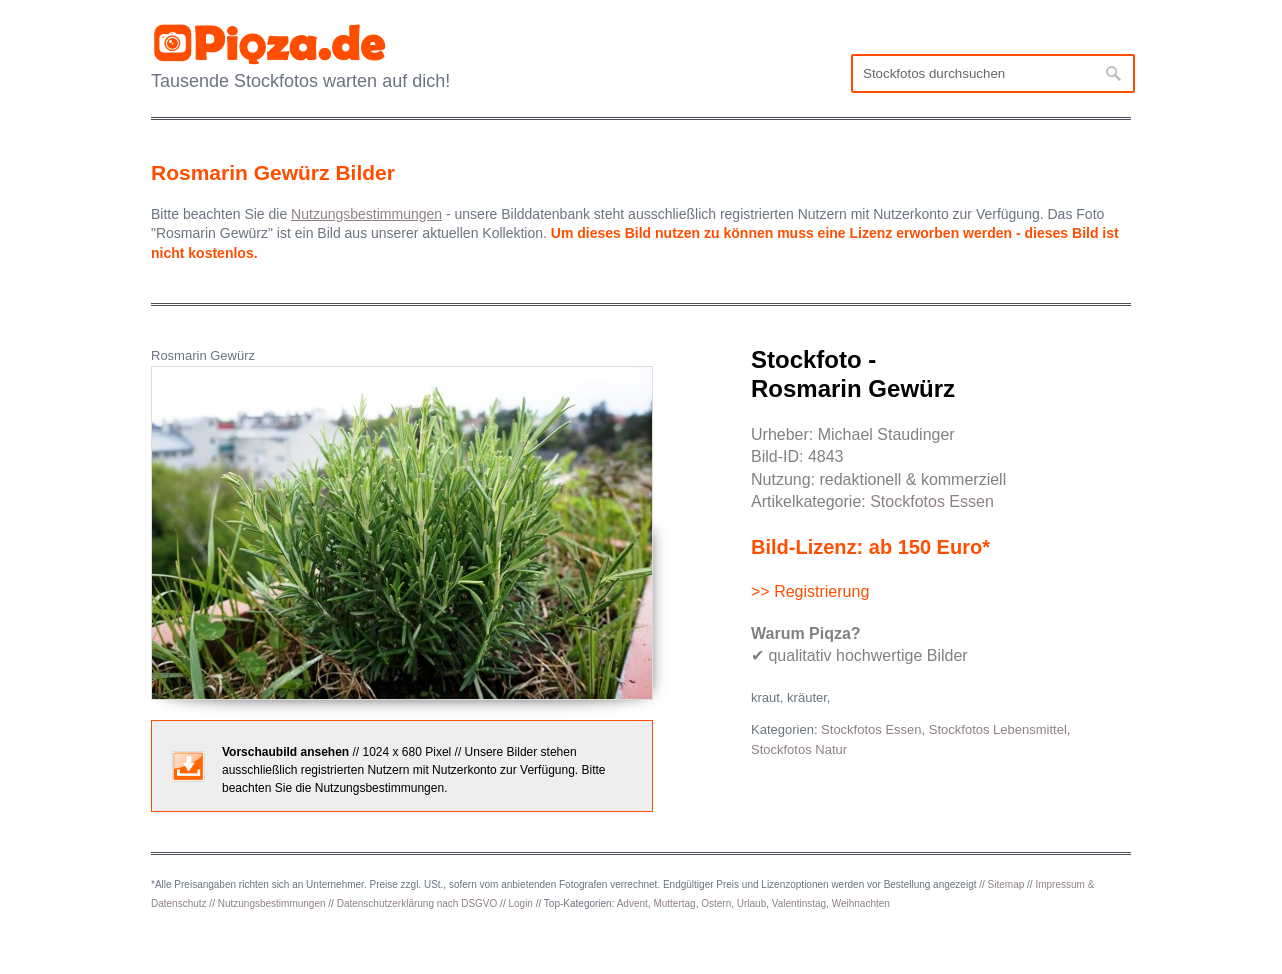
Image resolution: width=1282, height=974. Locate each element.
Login (520, 903)
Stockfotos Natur (799, 749)
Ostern (716, 903)
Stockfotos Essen (932, 501)
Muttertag (674, 903)
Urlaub (751, 903)
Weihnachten (861, 903)
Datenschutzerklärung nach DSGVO (417, 903)
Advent (632, 903)
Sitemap (1006, 884)
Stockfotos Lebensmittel (998, 729)
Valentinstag (799, 903)
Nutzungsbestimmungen (272, 903)
